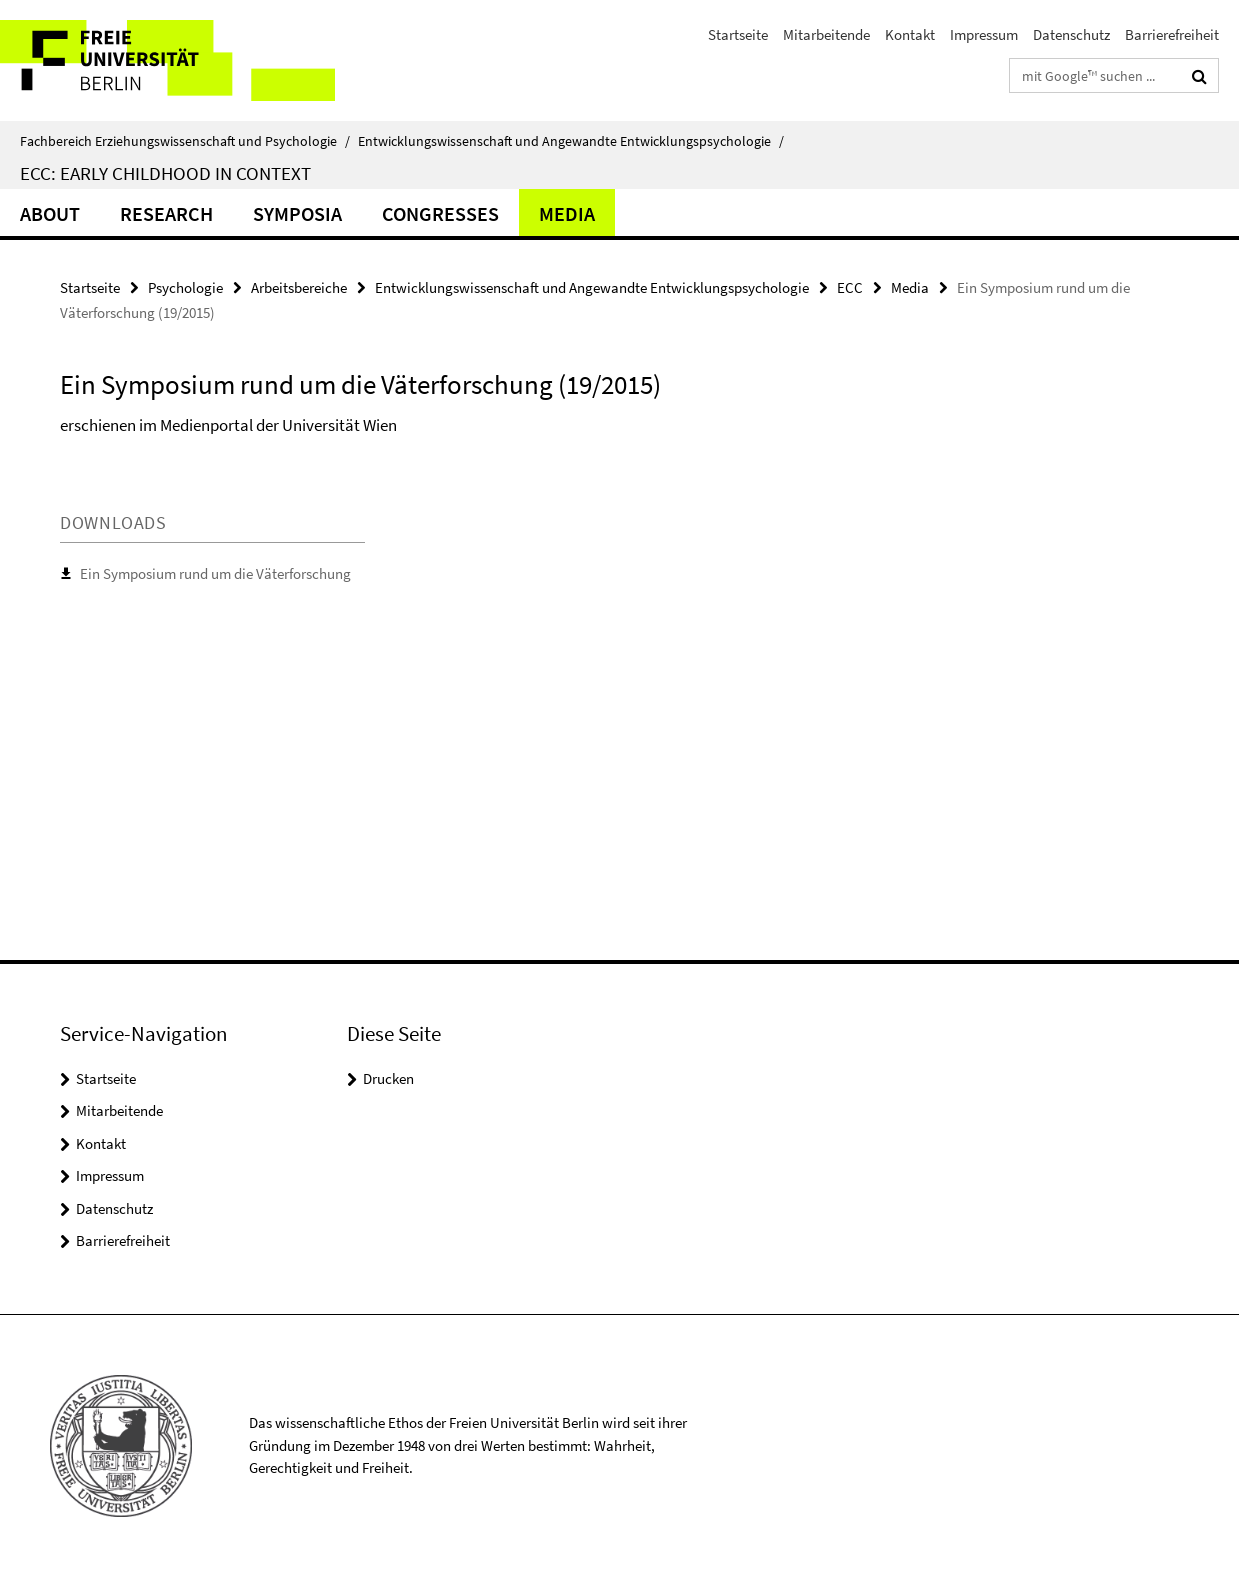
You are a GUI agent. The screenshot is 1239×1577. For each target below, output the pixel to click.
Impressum (984, 34)
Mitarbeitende (826, 34)
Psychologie (185, 287)
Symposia (297, 213)
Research (166, 213)
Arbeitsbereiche (299, 287)
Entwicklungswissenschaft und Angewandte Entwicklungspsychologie (571, 141)
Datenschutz (1071, 34)
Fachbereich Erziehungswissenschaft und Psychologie (185, 141)
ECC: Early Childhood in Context (165, 173)
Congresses (440, 213)
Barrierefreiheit (1172, 34)
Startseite (738, 34)
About (50, 213)
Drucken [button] (388, 1078)
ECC (850, 287)
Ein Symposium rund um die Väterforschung (215, 573)
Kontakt (910, 34)
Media (567, 213)
